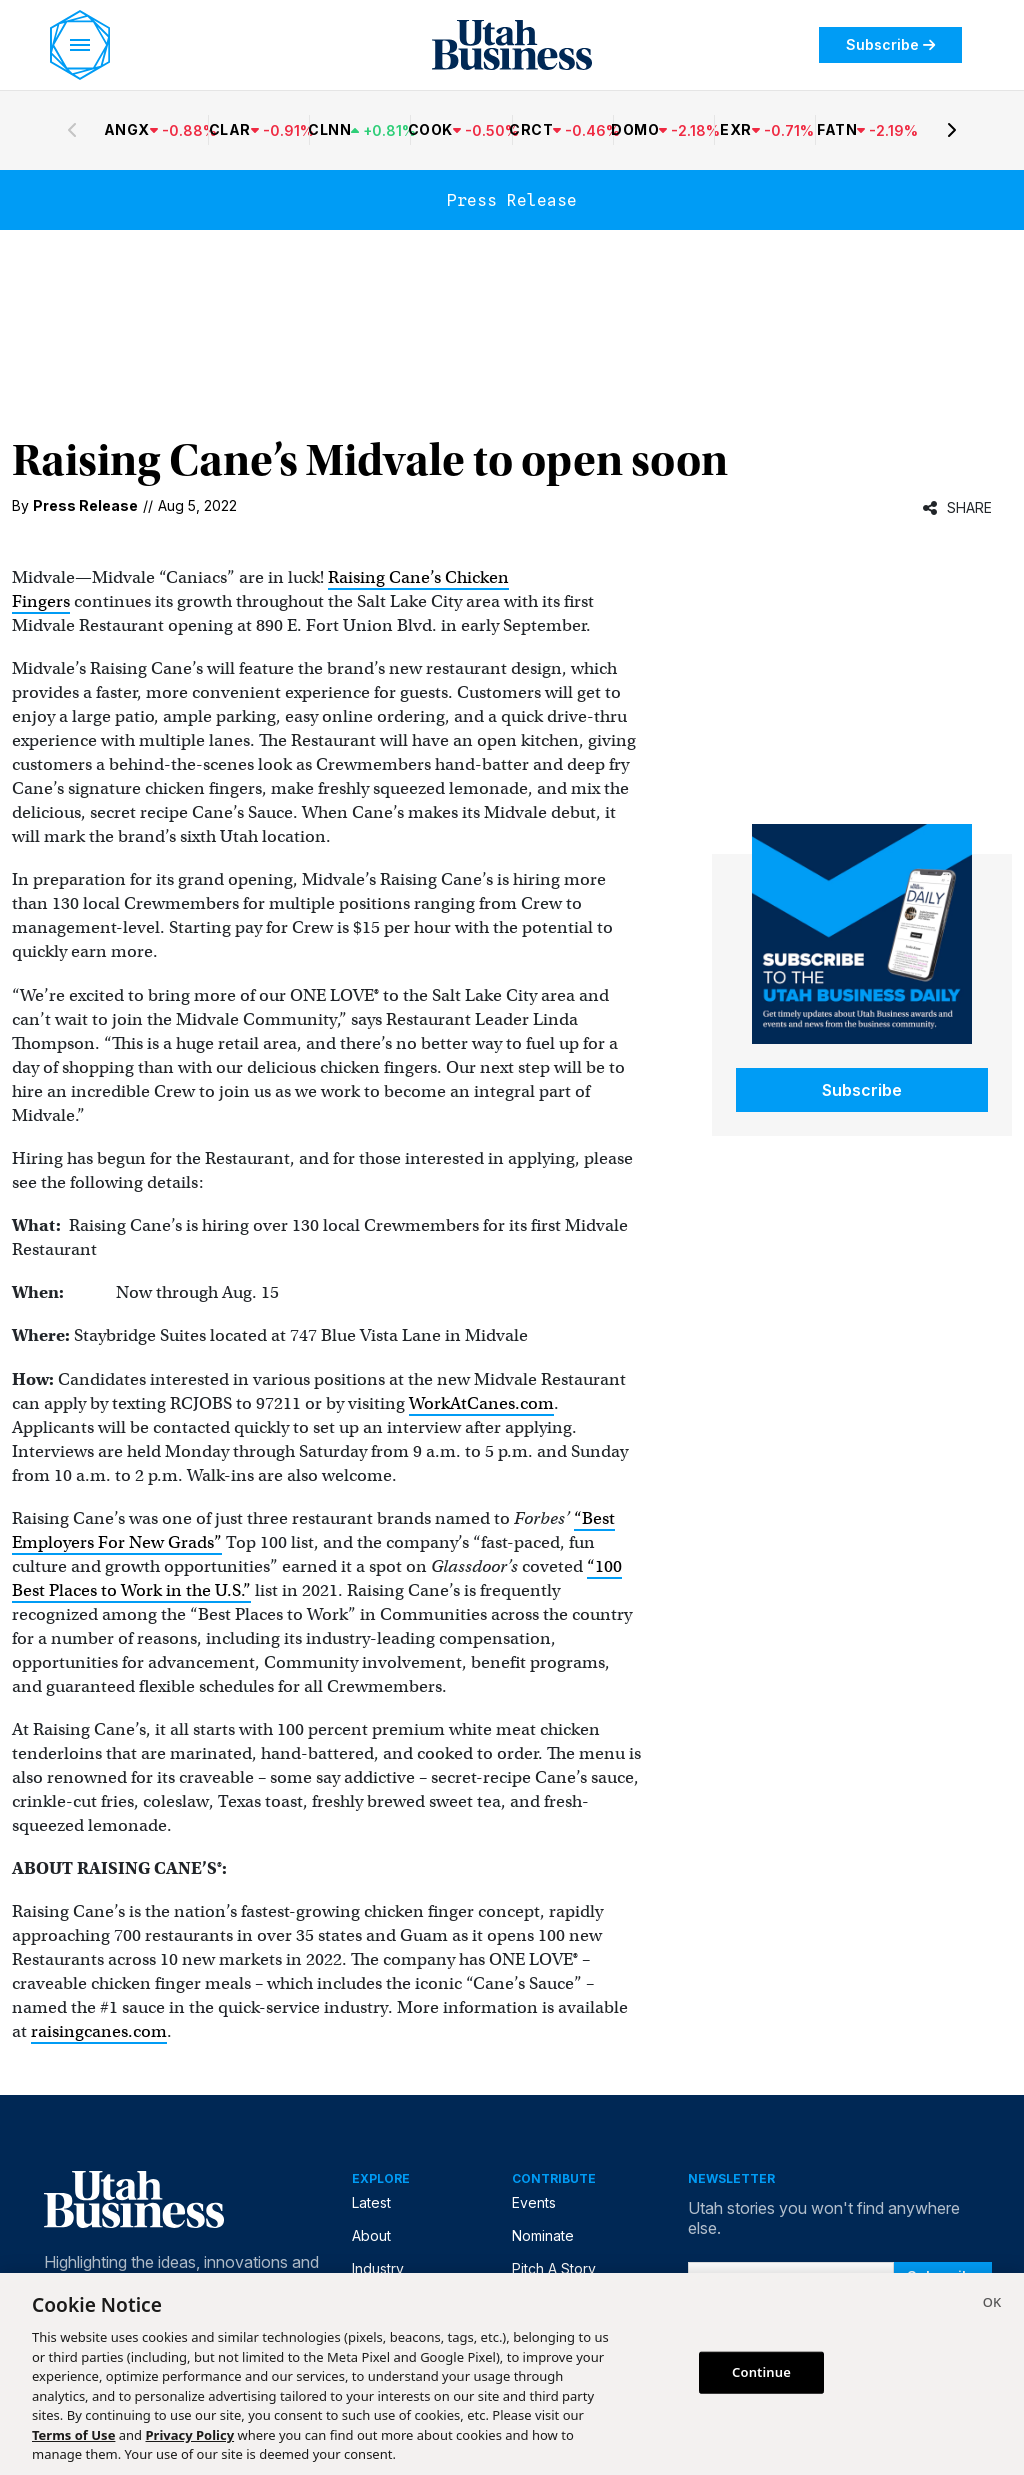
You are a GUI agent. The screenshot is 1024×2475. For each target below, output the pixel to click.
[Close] (992, 2305)
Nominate (543, 2235)
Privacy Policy (190, 2435)
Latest (371, 2202)
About (371, 2235)
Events (534, 2202)
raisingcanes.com (99, 2031)
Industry (378, 2268)
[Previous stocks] (72, 130)
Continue (761, 2372)
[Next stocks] (952, 130)
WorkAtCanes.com (481, 1403)
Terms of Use (73, 2435)
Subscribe (890, 44)
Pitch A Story (554, 2268)
